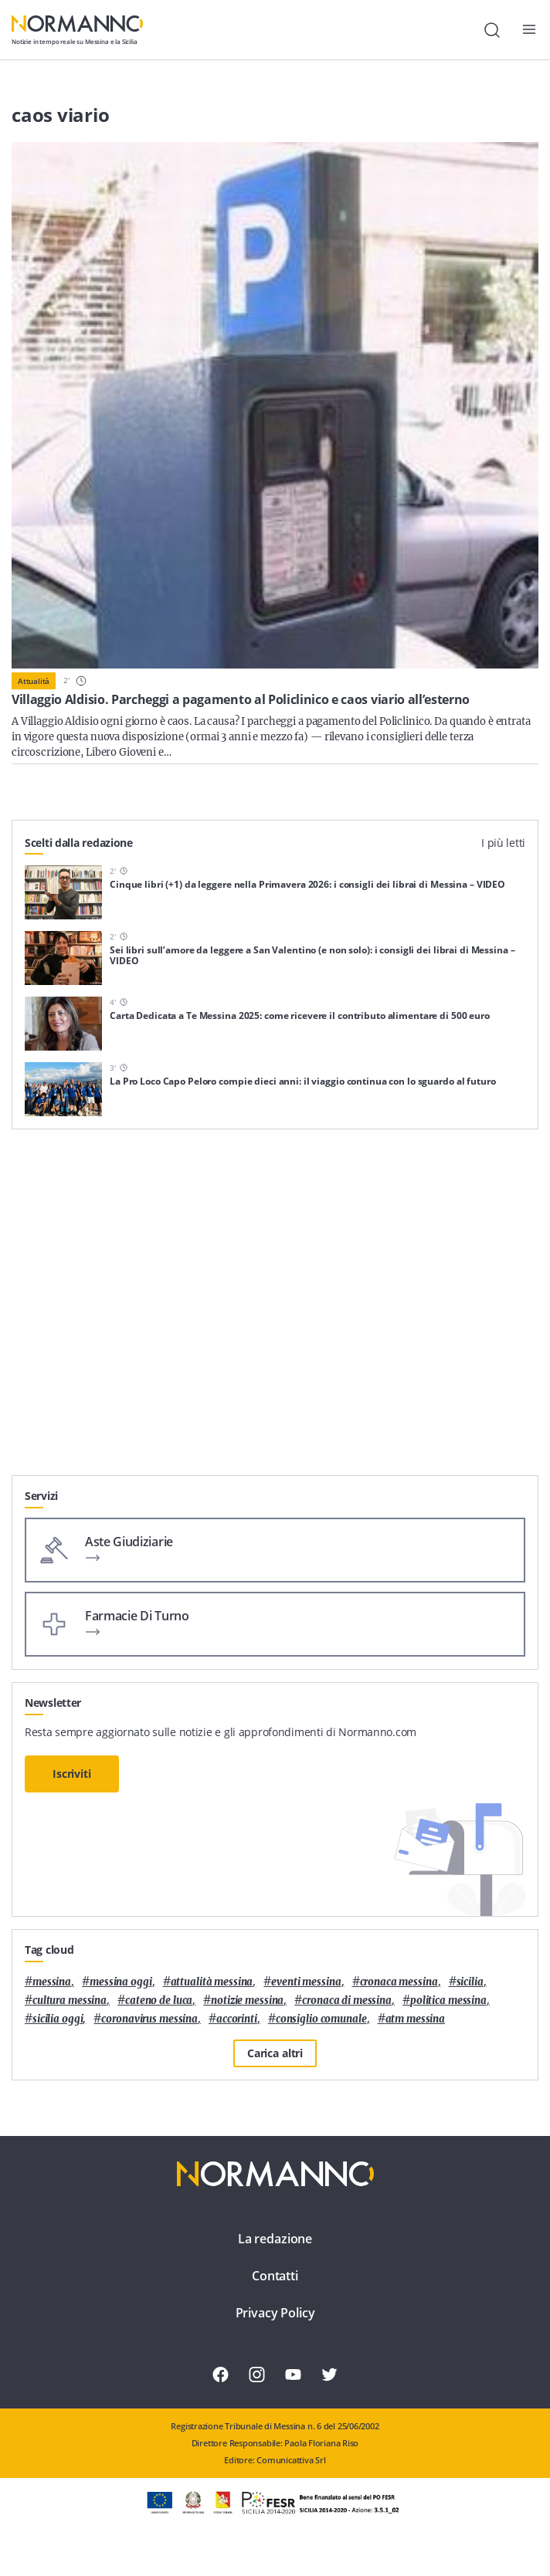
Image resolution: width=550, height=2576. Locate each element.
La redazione (275, 2238)
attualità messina (212, 1982)
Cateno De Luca (158, 2000)
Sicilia (470, 1982)
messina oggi (120, 1982)
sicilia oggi (57, 2019)
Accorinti (236, 2019)
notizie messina (247, 2000)
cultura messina (69, 2000)
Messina (51, 1982)
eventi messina (306, 1982)
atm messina (415, 2019)
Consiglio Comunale (321, 2019)
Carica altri (275, 2053)
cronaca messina (399, 1982)
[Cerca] (492, 30)
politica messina (448, 2000)
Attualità (33, 680)
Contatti (275, 2275)
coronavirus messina (149, 2019)
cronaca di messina (347, 2000)
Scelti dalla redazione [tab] (79, 842)
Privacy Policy (275, 2312)
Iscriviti (72, 1773)
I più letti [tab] (503, 842)
